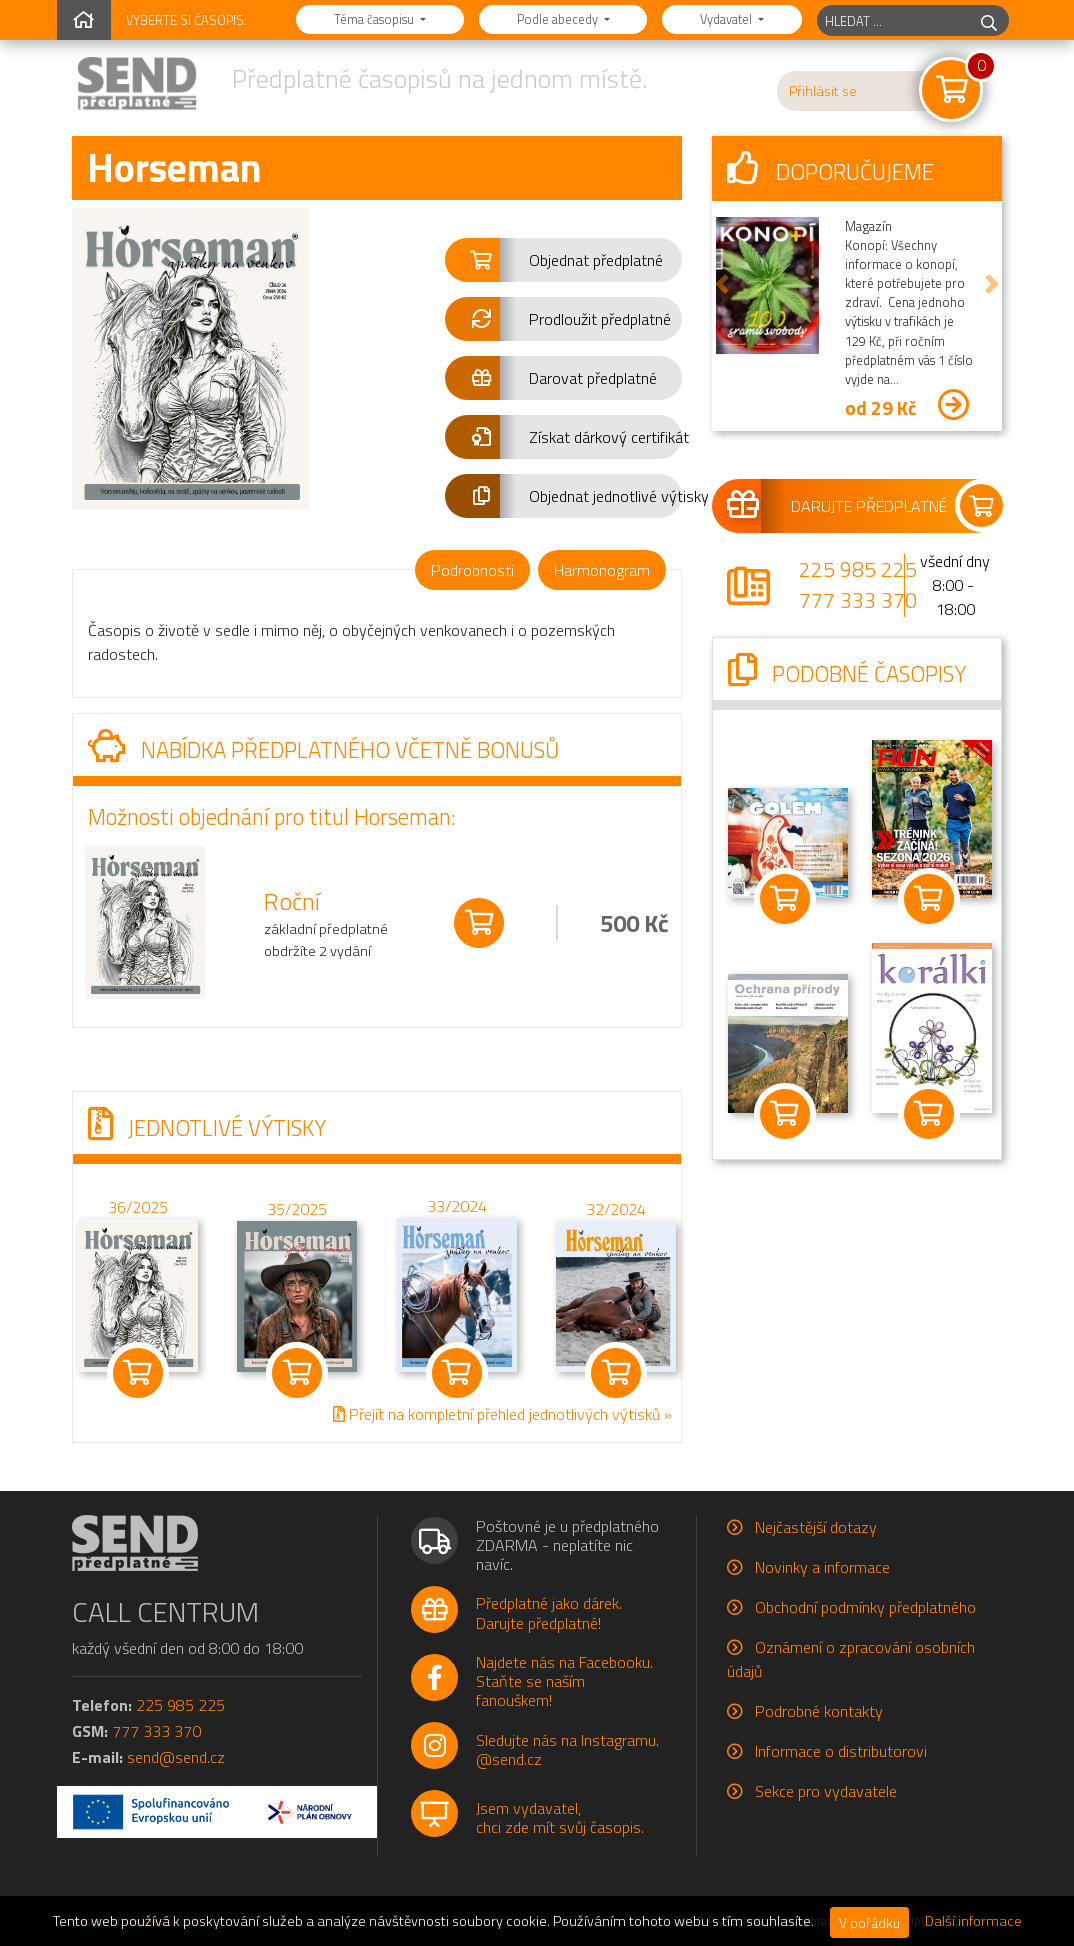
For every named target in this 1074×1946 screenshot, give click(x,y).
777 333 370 (858, 600)
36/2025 (138, 1207)
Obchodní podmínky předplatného (865, 1607)
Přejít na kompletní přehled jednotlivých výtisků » (502, 1414)
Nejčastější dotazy (816, 1527)
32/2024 (616, 1209)
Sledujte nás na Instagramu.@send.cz (567, 1749)
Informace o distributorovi (841, 1751)
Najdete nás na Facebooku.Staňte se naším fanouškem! (564, 1681)
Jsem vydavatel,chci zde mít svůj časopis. (560, 1817)
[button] (563, 260)
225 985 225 (858, 569)
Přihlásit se (823, 91)
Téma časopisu (375, 19)
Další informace (973, 1921)
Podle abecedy (559, 19)
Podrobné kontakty (819, 1711)
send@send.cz (176, 1757)
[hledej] (989, 20)
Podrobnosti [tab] (472, 570)
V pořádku (869, 1922)
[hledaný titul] (893, 20)
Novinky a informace (822, 1567)
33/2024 (457, 1206)
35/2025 (297, 1209)
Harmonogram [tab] (602, 570)
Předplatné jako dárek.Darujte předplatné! (549, 1612)
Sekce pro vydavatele (826, 1791)
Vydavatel (727, 19)
